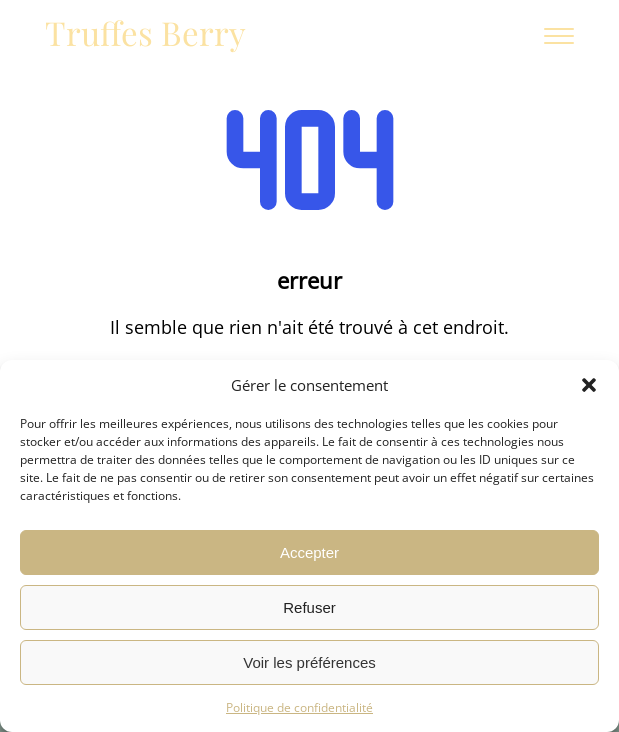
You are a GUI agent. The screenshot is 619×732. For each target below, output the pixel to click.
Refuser (309, 607)
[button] (589, 385)
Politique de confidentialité (299, 707)
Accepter (309, 552)
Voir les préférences (309, 662)
